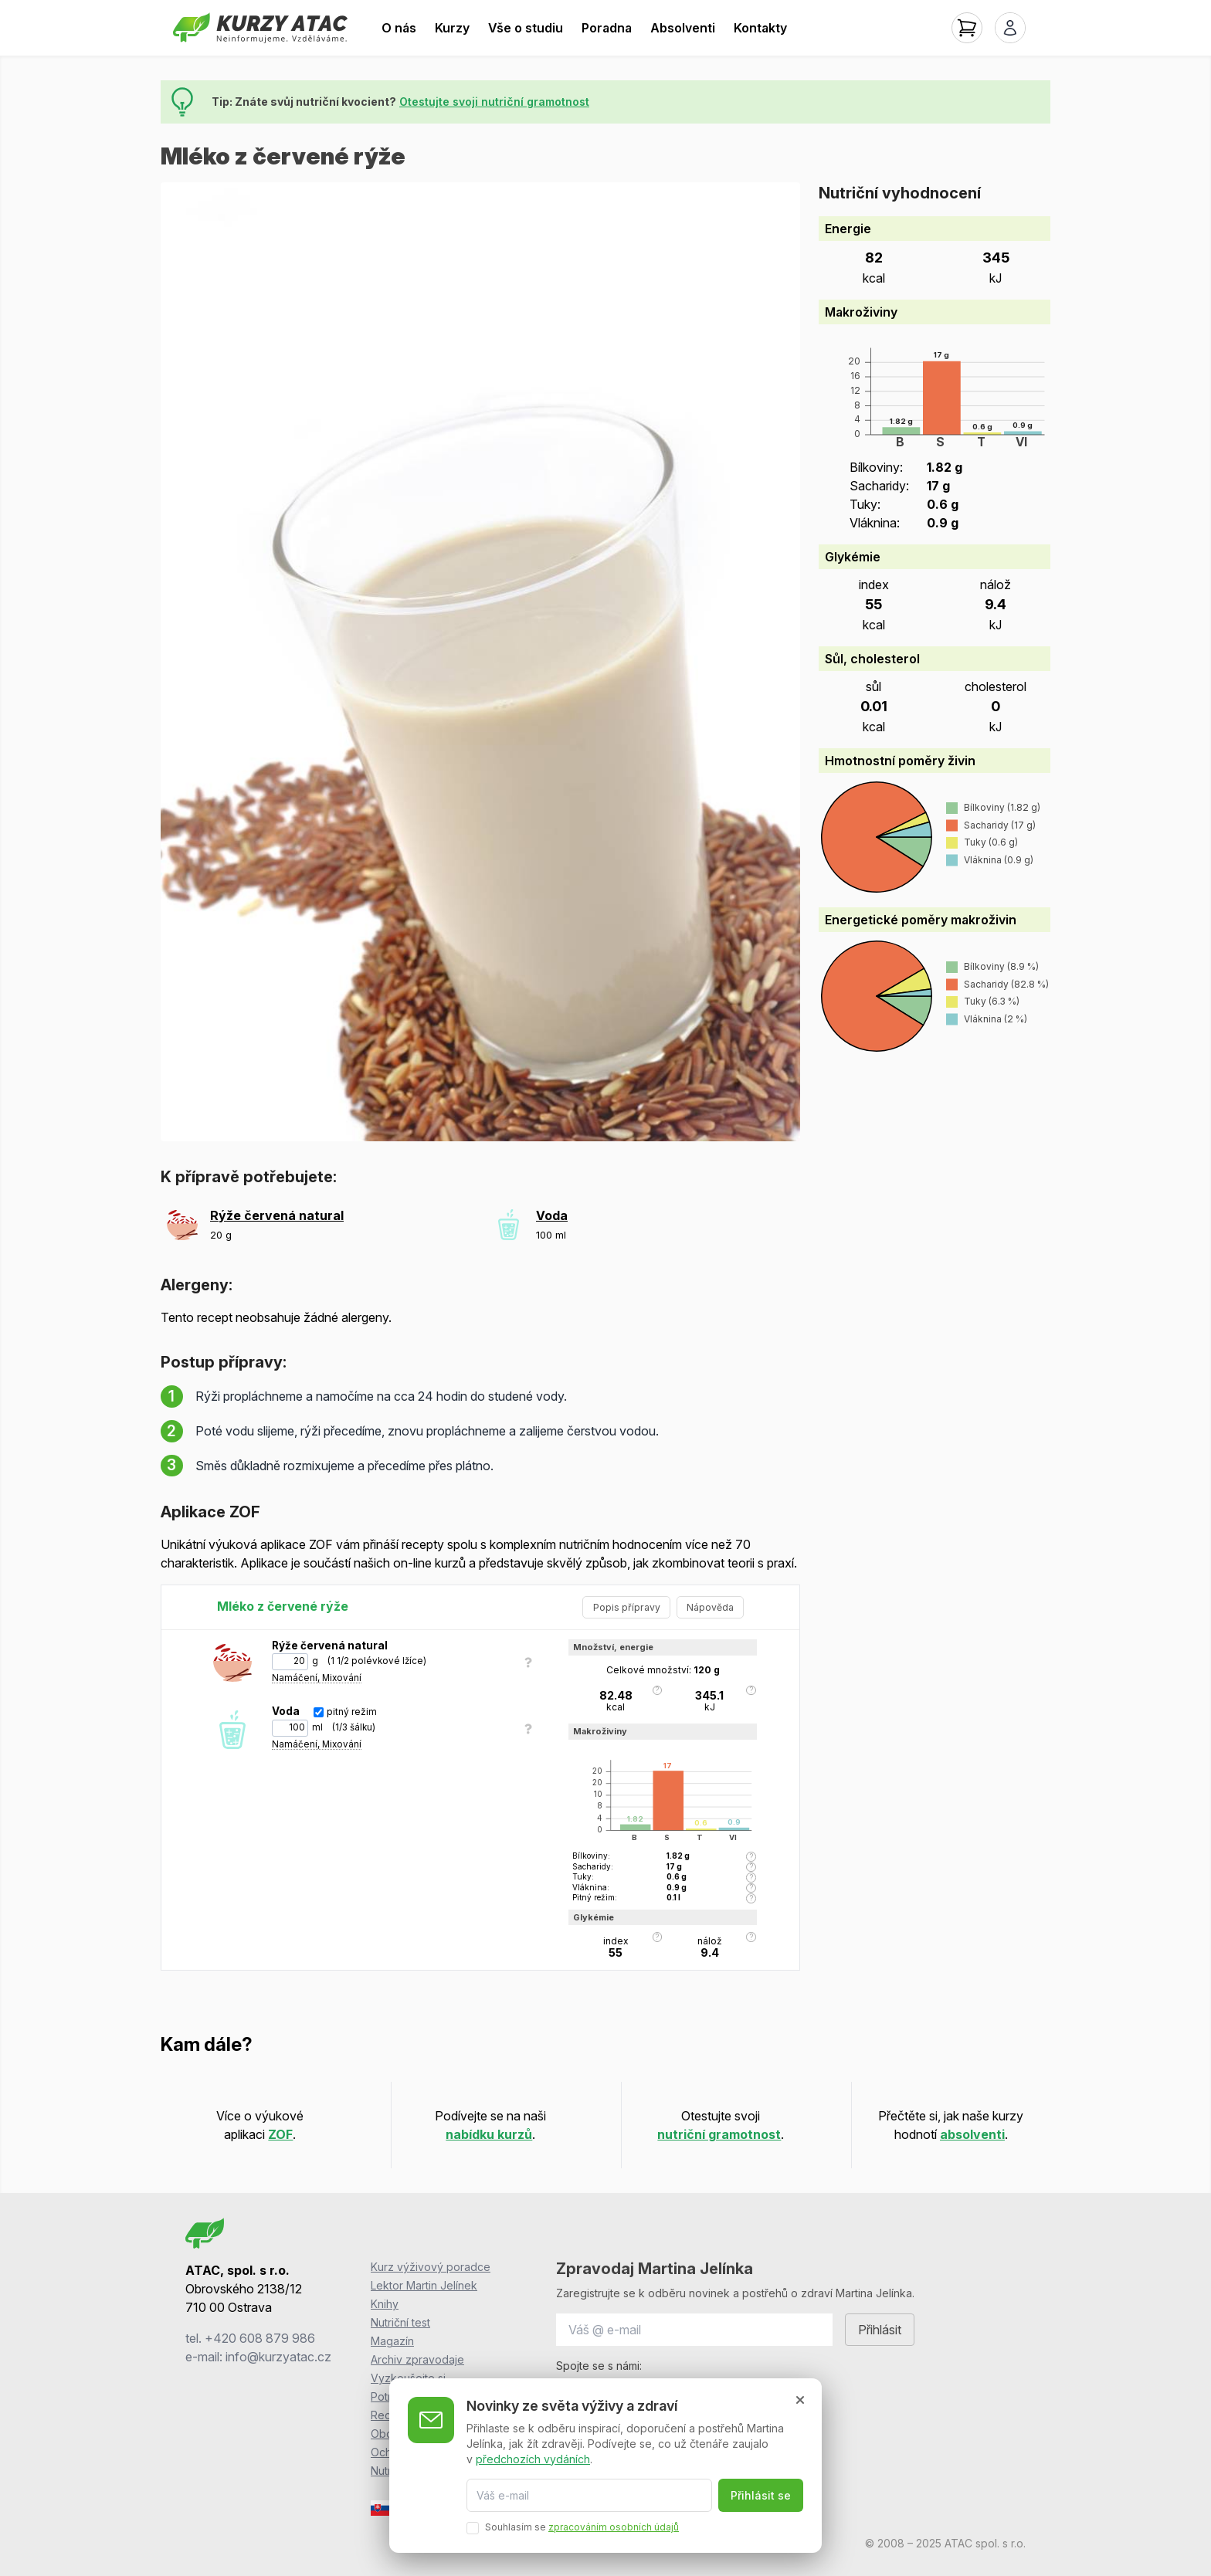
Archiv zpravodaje (417, 2359)
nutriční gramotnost (719, 2134)
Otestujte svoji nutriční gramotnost (494, 101)
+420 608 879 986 (260, 2338)
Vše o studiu (525, 28)
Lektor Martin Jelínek (424, 2285)
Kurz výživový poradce (430, 2266)
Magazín (392, 2340)
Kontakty (760, 28)
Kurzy (452, 28)
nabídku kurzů (489, 2134)
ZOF (280, 2134)
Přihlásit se (761, 2495)
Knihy (385, 2303)
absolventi (972, 2134)
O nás (399, 28)
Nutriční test (400, 2322)
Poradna (607, 28)
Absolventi (682, 28)
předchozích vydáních (533, 2458)
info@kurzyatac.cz (278, 2356)
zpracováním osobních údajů (613, 2527)
